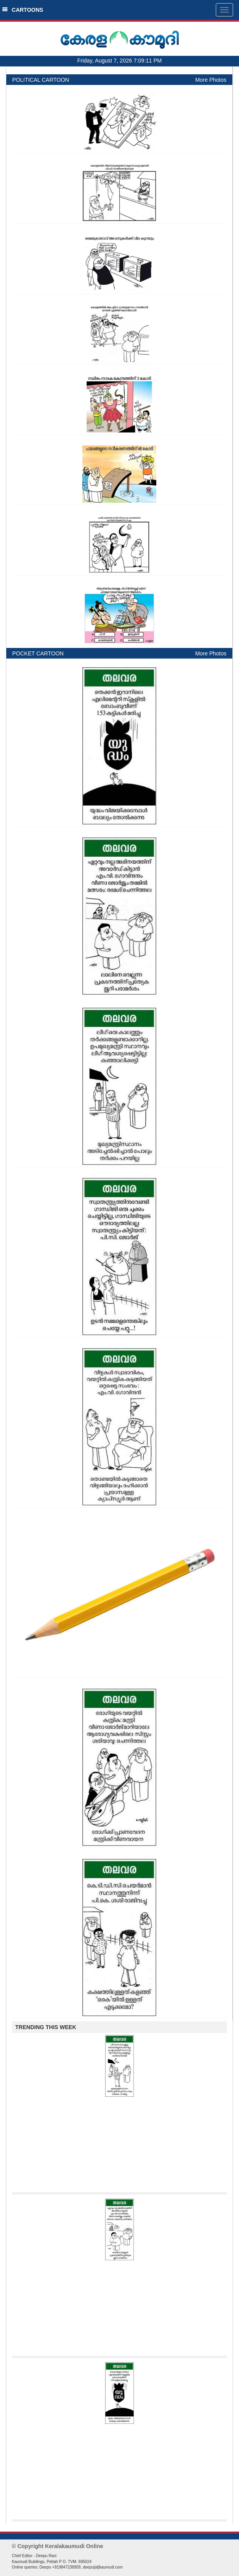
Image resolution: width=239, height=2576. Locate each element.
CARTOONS (22, 10)
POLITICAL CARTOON (40, 80)
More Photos (210, 80)
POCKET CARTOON (38, 653)
